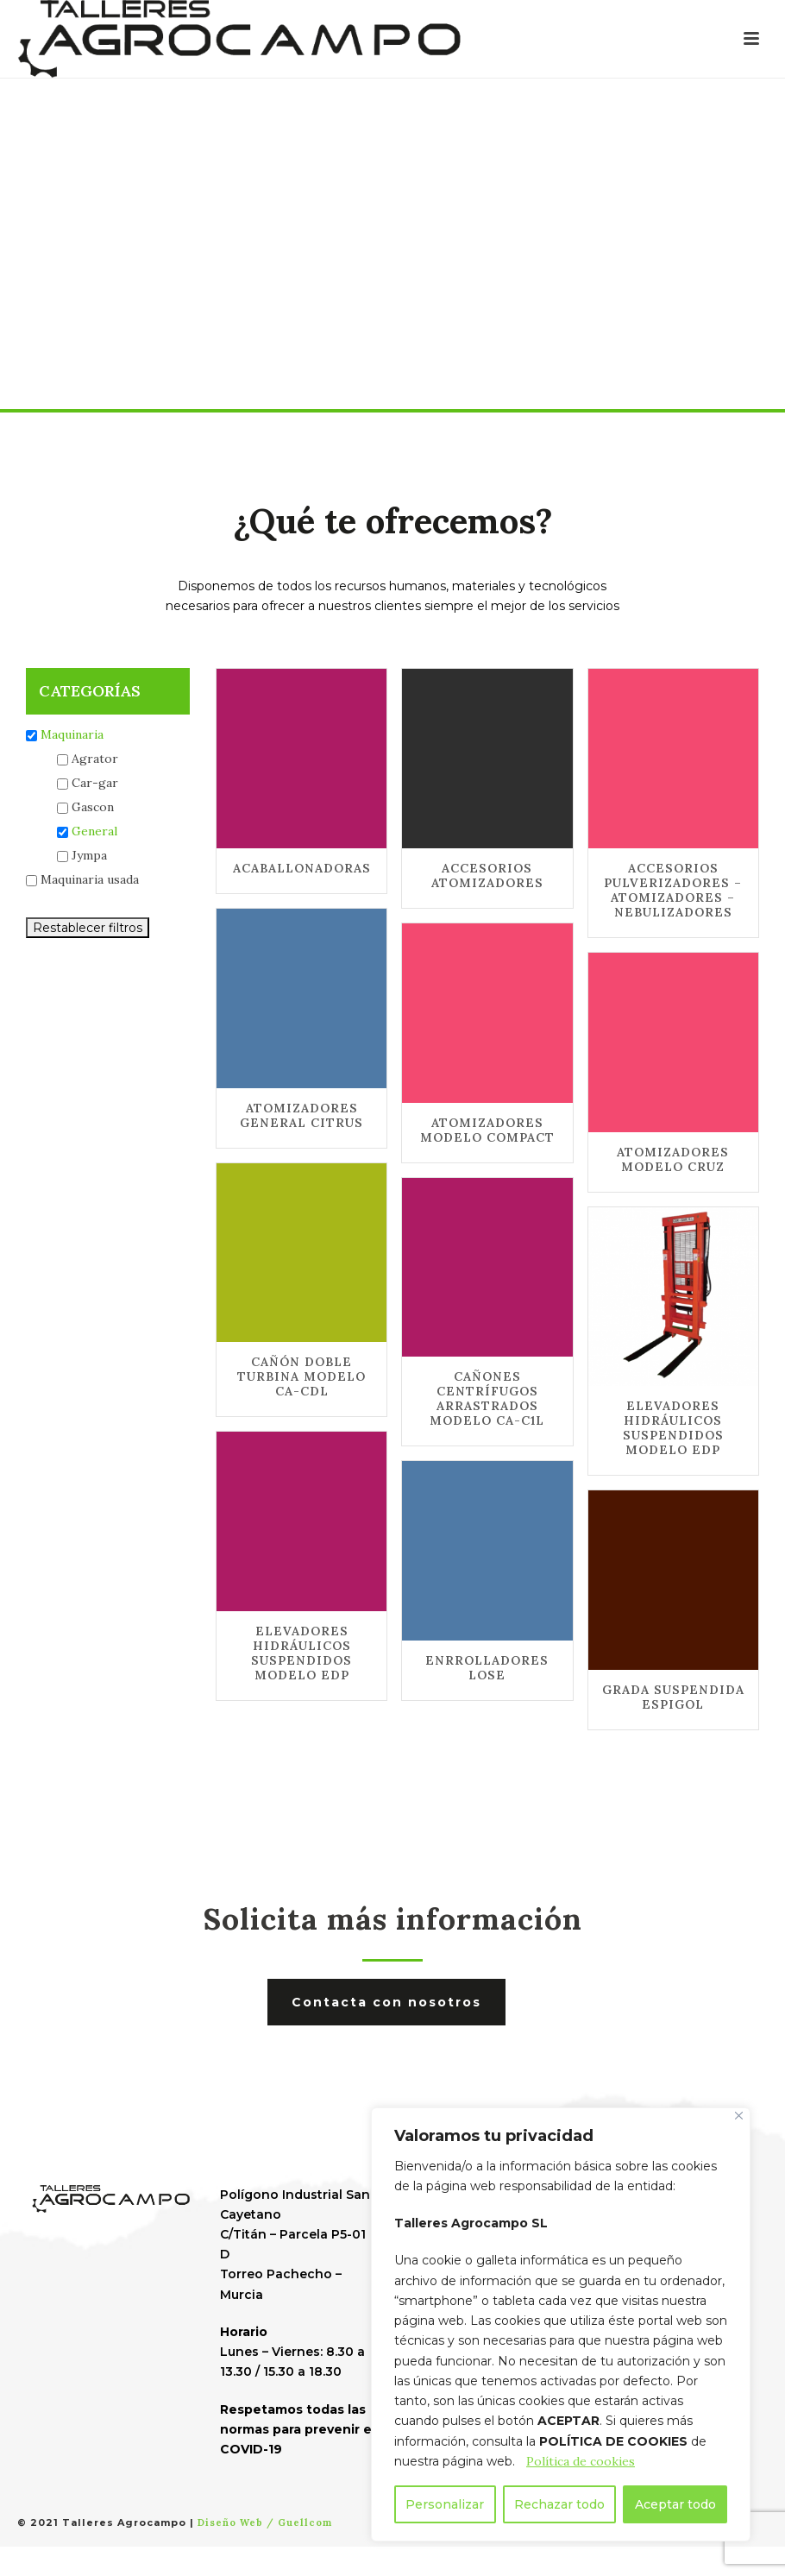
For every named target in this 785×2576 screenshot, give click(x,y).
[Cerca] (739, 2115)
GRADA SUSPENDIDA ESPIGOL (673, 1697)
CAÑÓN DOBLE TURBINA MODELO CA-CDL (301, 1376)
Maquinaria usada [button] (90, 879)
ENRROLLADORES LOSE (487, 1668)
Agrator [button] (95, 758)
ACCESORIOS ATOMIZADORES (487, 875)
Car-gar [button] (95, 782)
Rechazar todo (559, 2504)
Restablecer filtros (87, 927)
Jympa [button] (89, 855)
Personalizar (444, 2504)
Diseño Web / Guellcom (265, 2522)
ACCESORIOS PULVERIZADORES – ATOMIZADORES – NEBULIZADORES (673, 890)
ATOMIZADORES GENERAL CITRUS (301, 1115)
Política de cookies (580, 2461)
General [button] (94, 831)
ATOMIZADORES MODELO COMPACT (487, 1130)
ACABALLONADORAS (302, 868)
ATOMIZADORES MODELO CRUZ (673, 1159)
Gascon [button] (93, 807)
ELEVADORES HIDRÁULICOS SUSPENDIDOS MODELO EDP (673, 1428)
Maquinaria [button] (72, 734)
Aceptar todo (675, 2504)
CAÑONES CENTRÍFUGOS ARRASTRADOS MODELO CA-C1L (487, 1398)
